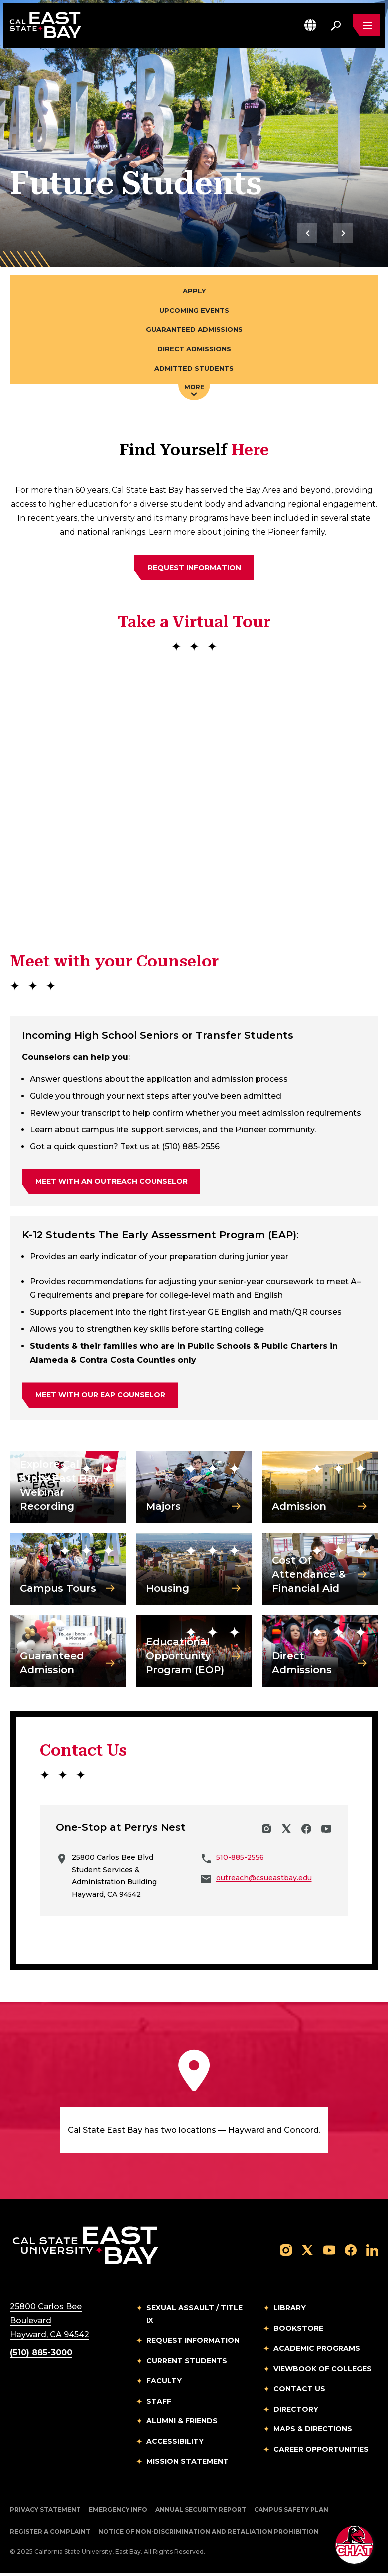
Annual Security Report (200, 2512)
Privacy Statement (45, 2512)
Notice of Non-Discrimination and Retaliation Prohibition (208, 2534)
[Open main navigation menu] (366, 26)
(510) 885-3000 (41, 2356)
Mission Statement (187, 2464)
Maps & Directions (312, 2432)
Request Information (193, 2343)
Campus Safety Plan (291, 2512)
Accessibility (175, 2444)
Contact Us (299, 2392)
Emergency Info (118, 2512)
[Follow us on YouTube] (329, 2252)
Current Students (186, 2363)
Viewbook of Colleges (322, 2371)
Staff (158, 2404)
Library (289, 2311)
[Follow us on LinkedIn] (372, 2252)
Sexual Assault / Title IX (194, 2317)
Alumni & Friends (182, 2424)
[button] (309, 25)
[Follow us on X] (307, 2252)
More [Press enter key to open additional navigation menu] (194, 393)
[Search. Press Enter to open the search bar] (335, 25)
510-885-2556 (240, 1860)
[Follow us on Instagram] (286, 2252)
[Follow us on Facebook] (351, 2252)
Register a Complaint (50, 2534)
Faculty (164, 2384)
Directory (295, 2412)
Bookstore (298, 2331)
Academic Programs (316, 2351)
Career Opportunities (321, 2452)
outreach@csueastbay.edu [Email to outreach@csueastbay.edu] (264, 1880)
